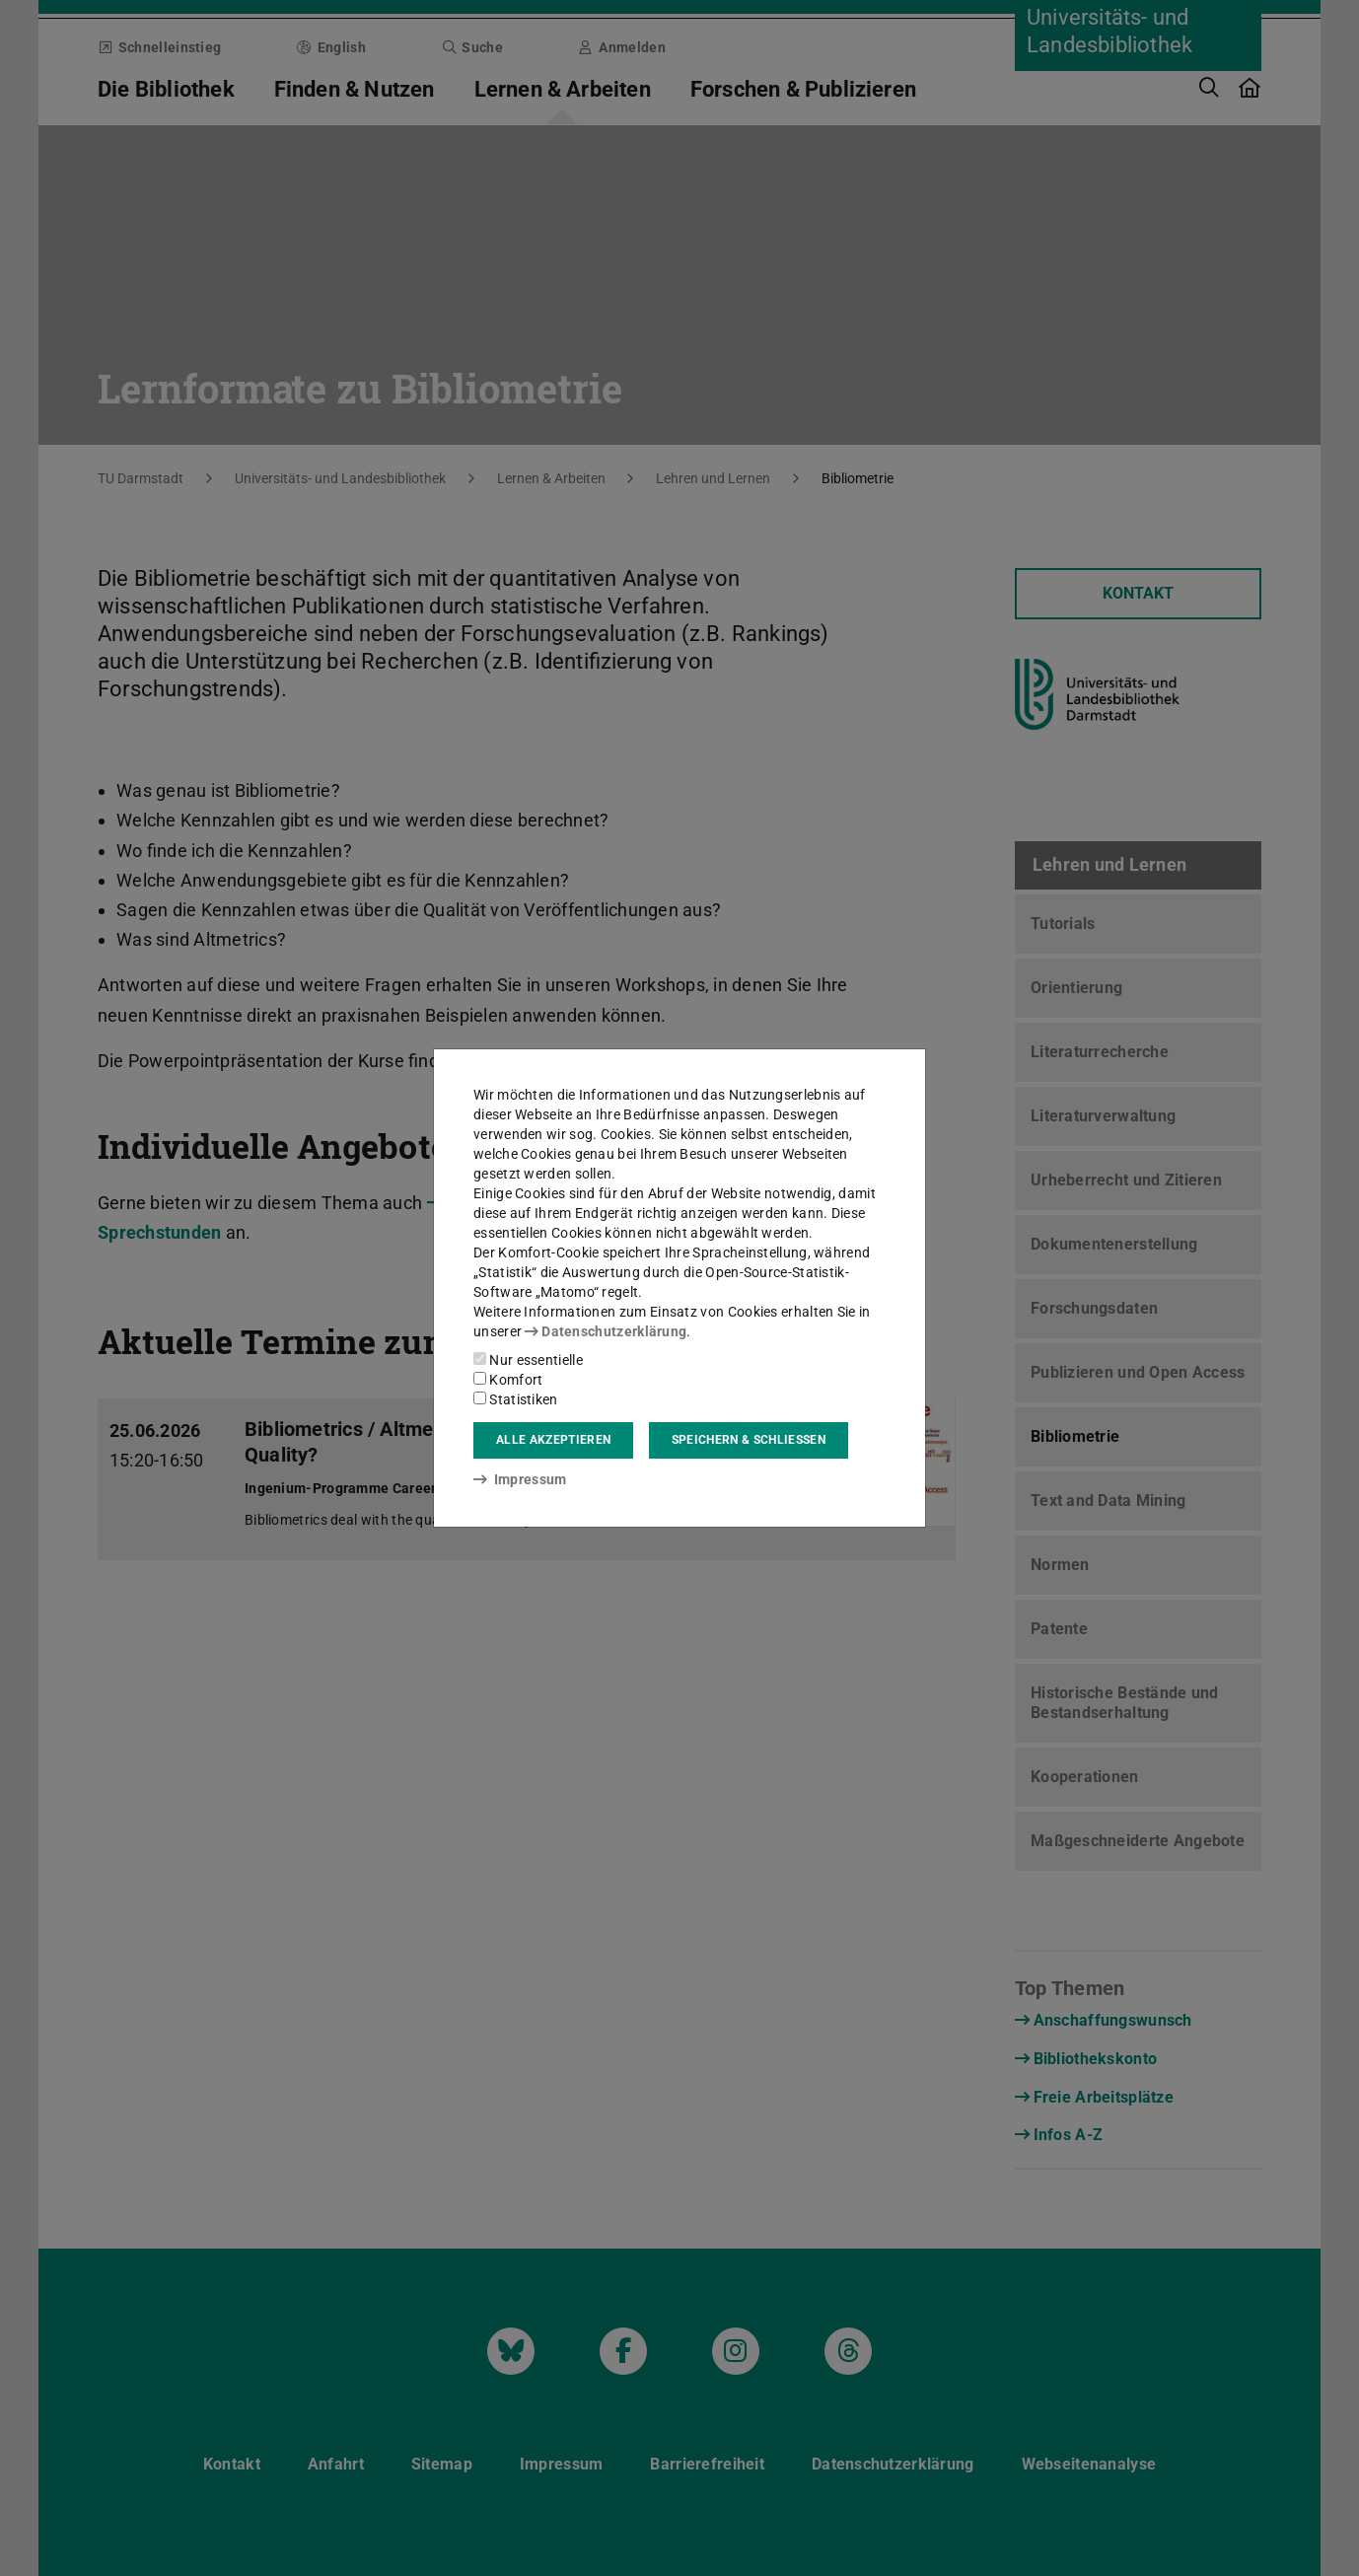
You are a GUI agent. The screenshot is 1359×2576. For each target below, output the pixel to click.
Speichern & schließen (748, 1440)
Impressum (520, 1479)
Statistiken (515, 1399)
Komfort (507, 1380)
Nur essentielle (528, 1360)
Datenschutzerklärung (605, 1331)
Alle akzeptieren (553, 1440)
